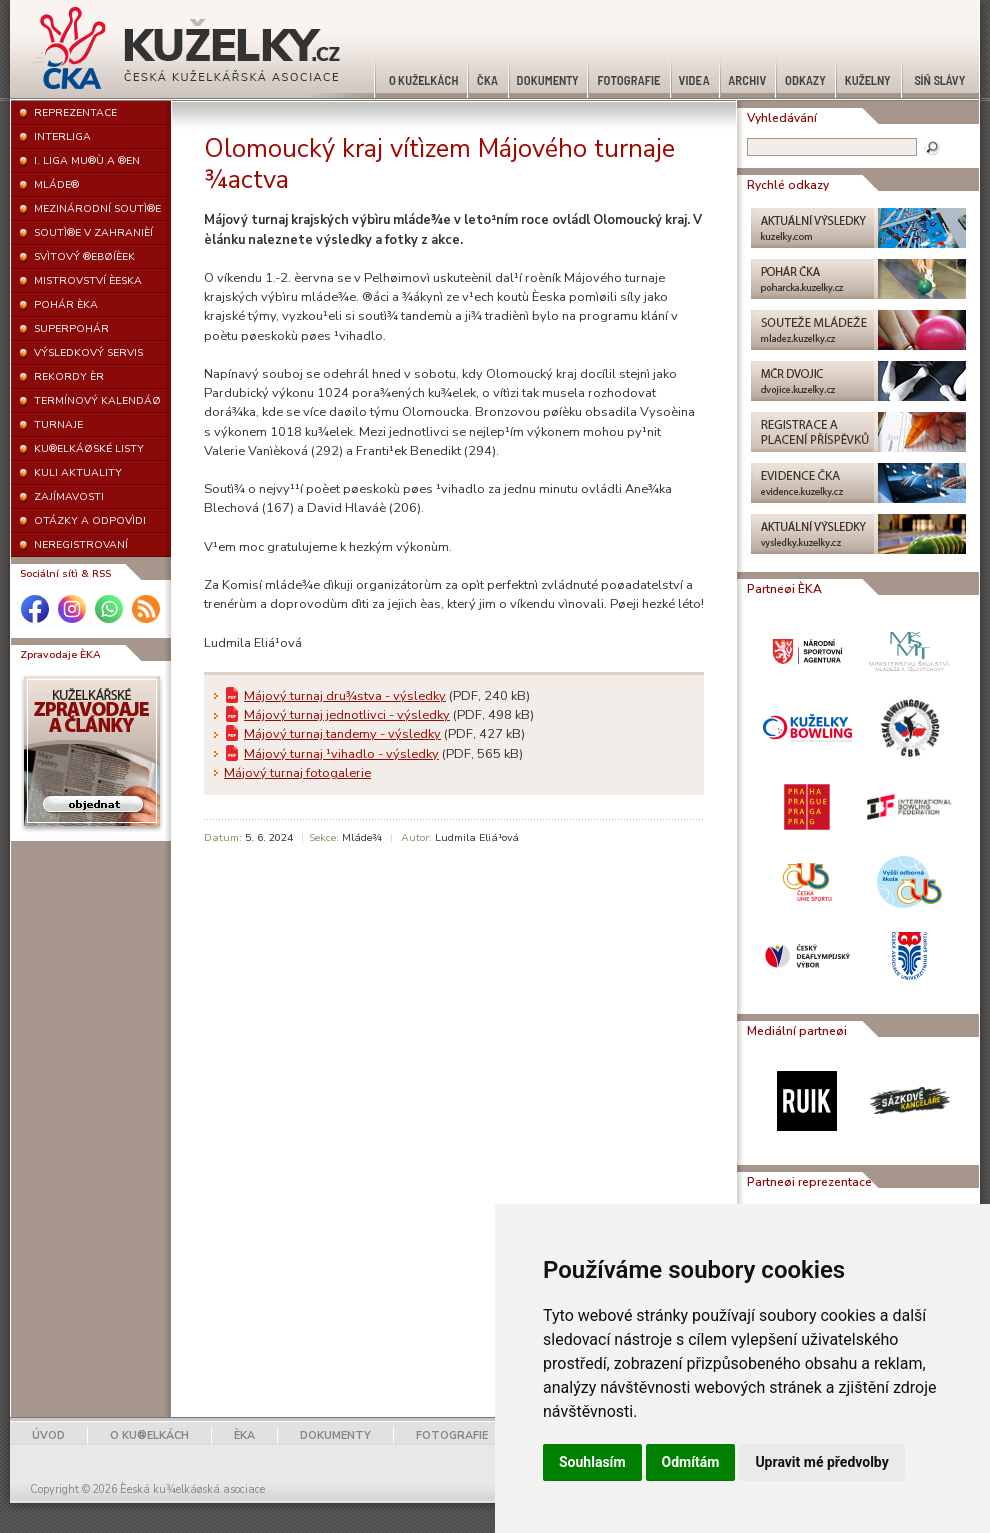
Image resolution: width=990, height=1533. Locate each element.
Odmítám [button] (691, 1462)
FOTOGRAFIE (452, 1435)
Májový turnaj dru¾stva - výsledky (345, 696)
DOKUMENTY (335, 1435)
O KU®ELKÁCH (149, 1435)
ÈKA (244, 1435)
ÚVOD (48, 1435)
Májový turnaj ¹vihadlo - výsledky (341, 754)
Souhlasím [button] (592, 1462)
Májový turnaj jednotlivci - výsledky (347, 715)
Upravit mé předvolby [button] (821, 1462)
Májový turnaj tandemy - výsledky (342, 734)
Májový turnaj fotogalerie (297, 773)
